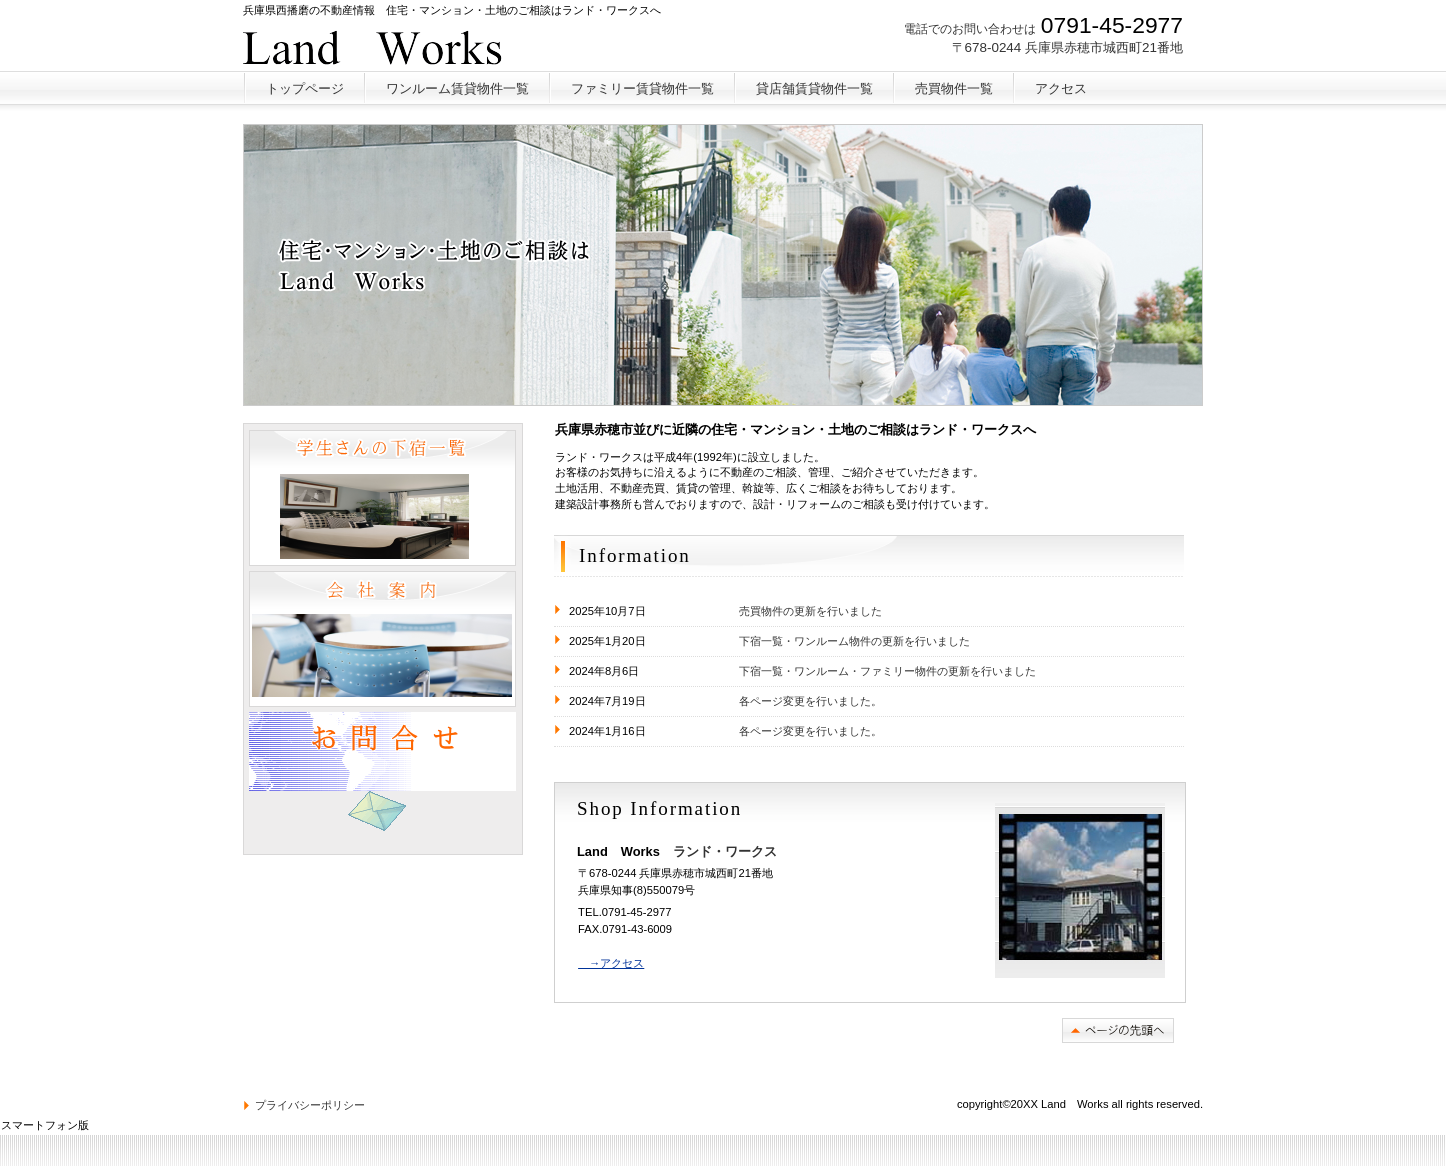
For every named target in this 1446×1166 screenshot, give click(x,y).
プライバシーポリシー (310, 1105)
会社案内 (382, 639)
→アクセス (611, 963)
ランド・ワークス (391, 45)
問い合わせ (382, 780)
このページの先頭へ (1118, 1030)
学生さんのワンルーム (382, 498)
